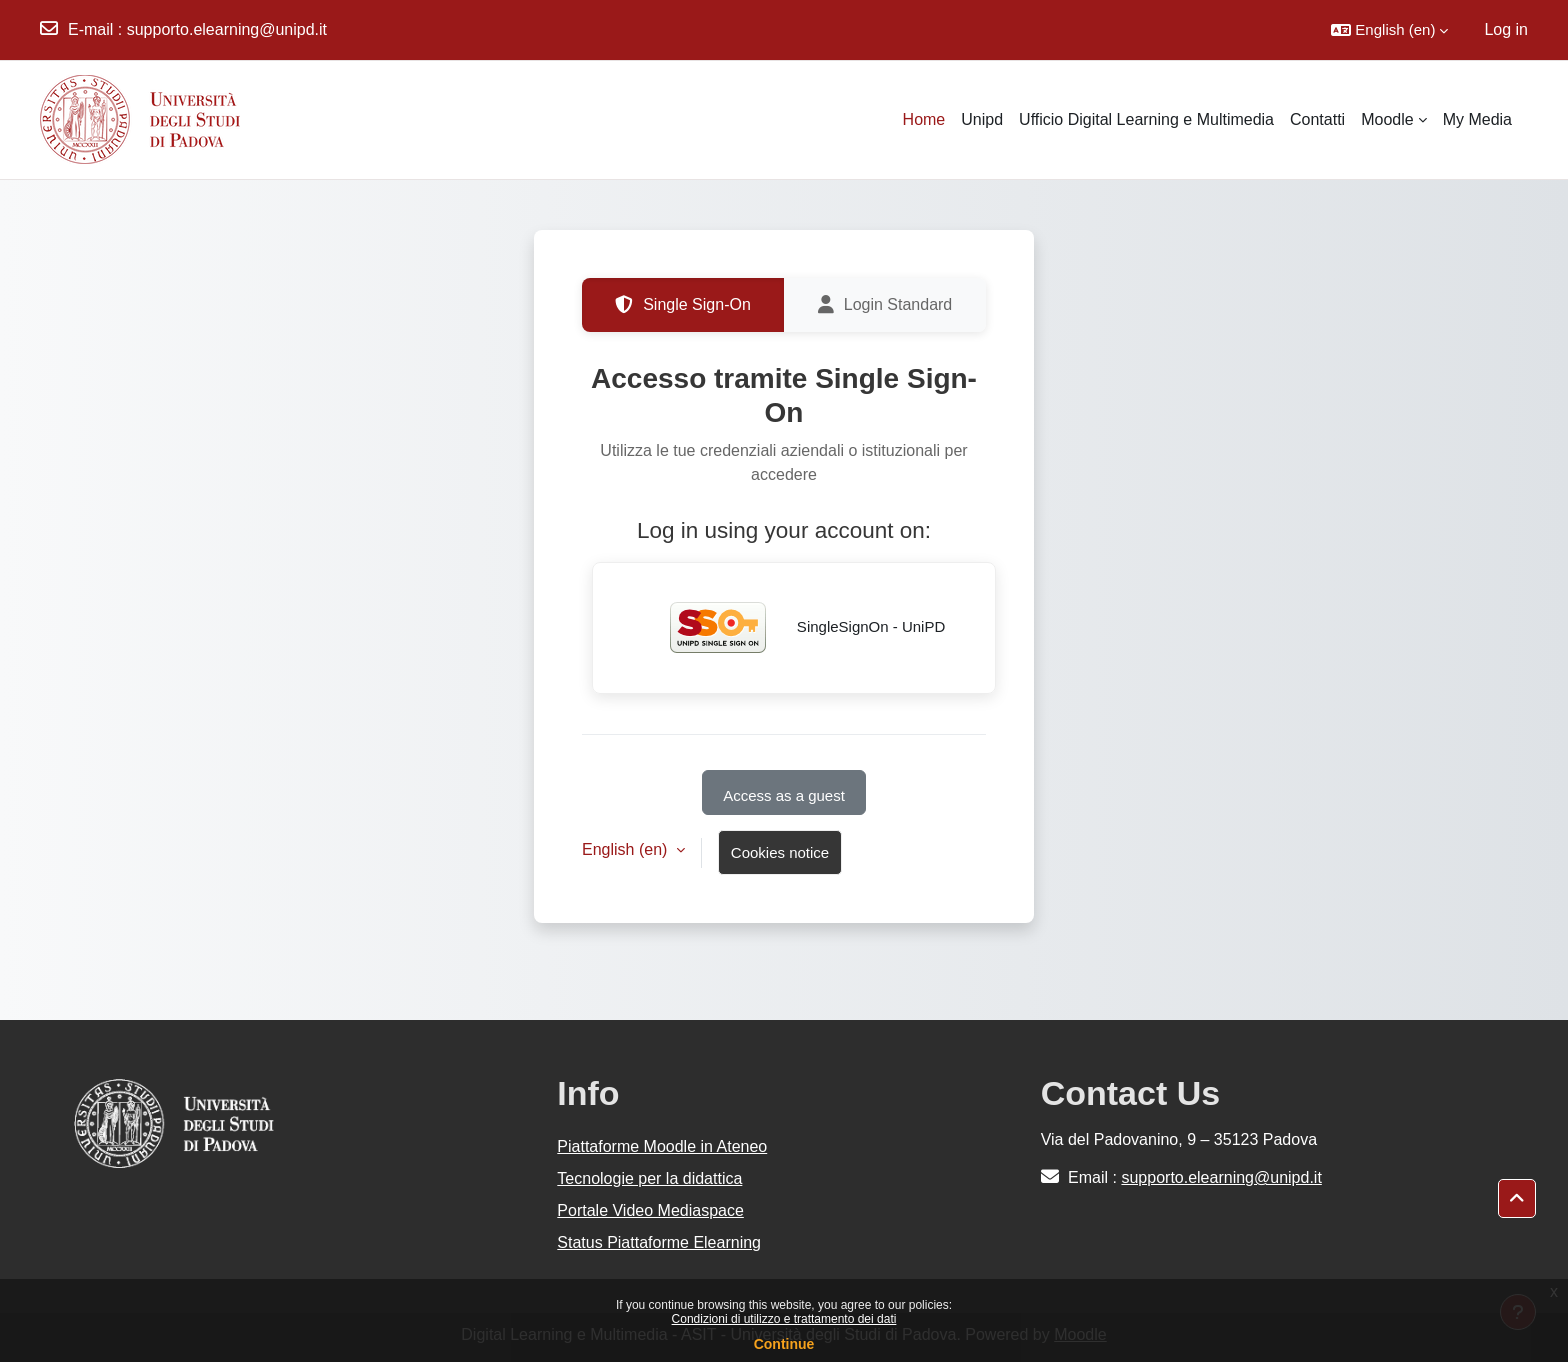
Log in (1506, 29)
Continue (784, 1344)
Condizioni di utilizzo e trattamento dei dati (784, 1319)
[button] (1389, 30)
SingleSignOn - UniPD (794, 628)
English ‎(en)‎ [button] (627, 849)
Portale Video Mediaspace (650, 1210)
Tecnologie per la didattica (649, 1178)
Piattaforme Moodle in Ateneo (662, 1146)
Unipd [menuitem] (982, 119)
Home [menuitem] (924, 119)
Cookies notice (780, 852)
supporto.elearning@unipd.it (227, 29)
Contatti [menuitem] (1317, 119)
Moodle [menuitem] (1387, 119)
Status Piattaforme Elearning (659, 1242)
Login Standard (885, 305)
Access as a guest (784, 795)
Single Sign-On (683, 305)
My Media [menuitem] (1477, 119)
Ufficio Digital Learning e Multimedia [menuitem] (1146, 119)
